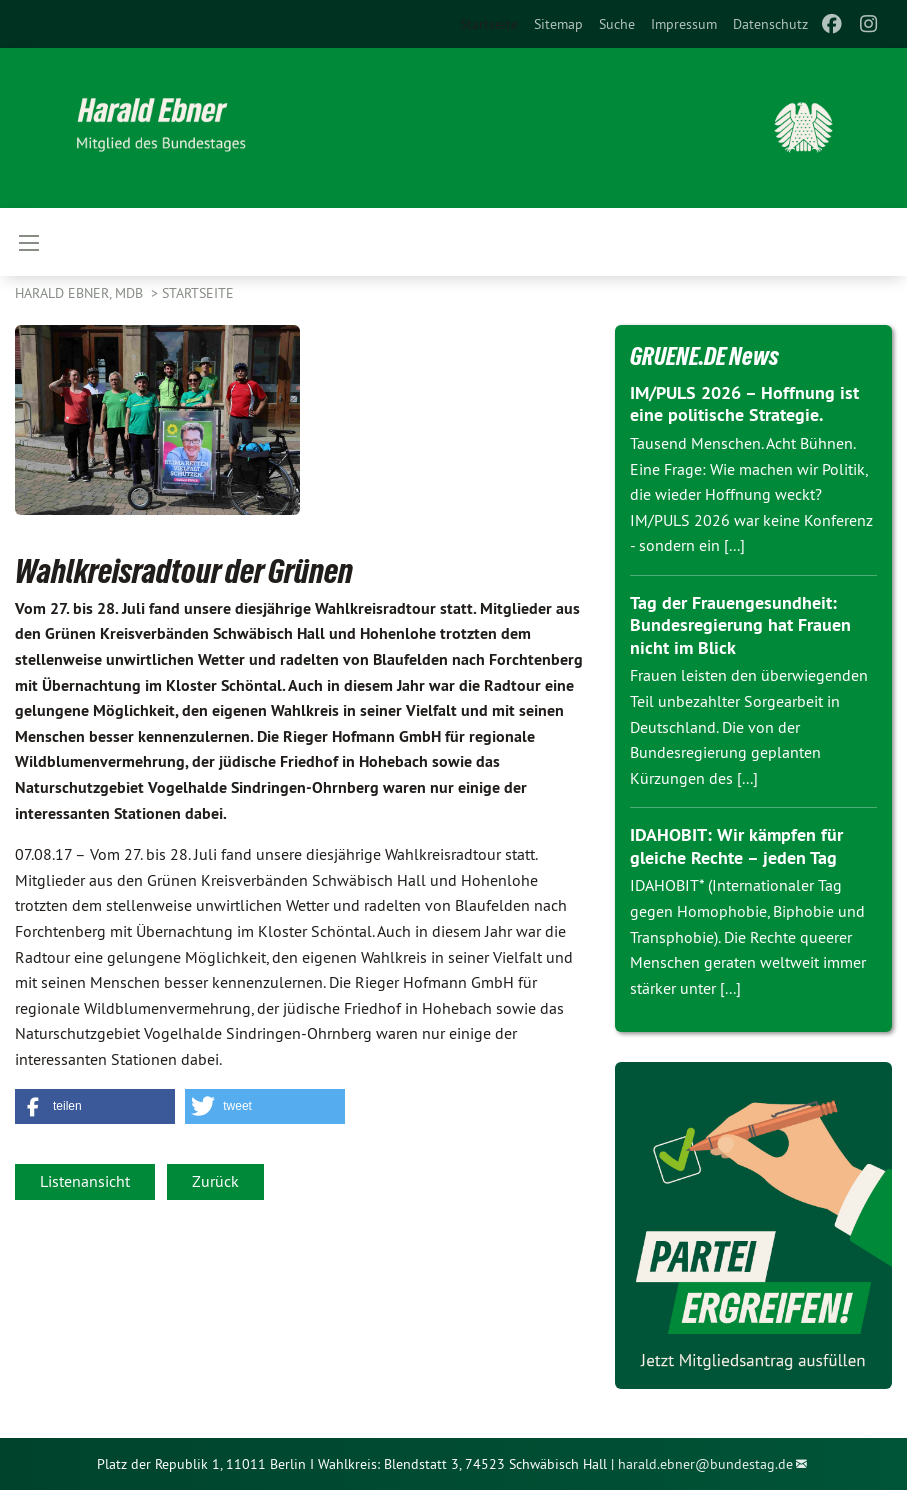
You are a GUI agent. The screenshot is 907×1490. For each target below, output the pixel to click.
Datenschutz (770, 24)
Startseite (198, 293)
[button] (95, 1106)
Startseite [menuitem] (489, 24)
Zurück (215, 1181)
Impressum (684, 24)
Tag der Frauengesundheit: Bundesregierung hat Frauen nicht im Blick (740, 625)
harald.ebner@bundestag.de (705, 1464)
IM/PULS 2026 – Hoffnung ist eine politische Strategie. (744, 404)
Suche (617, 24)
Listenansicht (85, 1181)
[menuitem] (558, 24)
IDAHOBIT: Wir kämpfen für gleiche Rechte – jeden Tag (736, 846)
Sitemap (558, 24)
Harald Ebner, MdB (81, 293)
